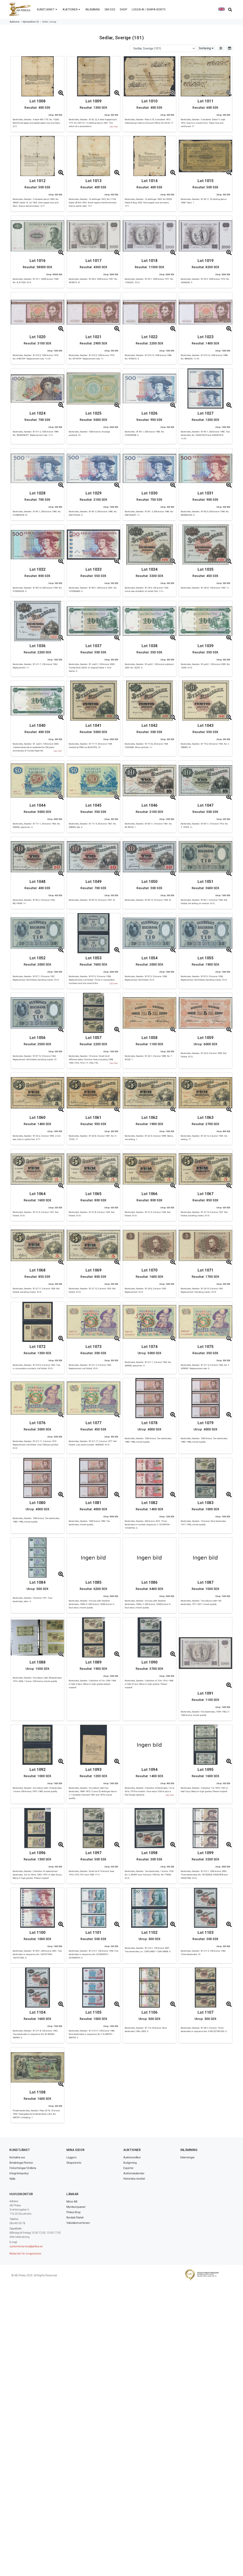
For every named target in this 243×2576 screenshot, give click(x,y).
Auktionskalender (133, 2173)
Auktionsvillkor (132, 2157)
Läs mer (114, 126)
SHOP (123, 9)
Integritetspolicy (19, 2173)
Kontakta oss (17, 2157)
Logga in (71, 2157)
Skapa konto (73, 2162)
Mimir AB (71, 2201)
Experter (128, 2168)
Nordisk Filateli (75, 2217)
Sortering (206, 48)
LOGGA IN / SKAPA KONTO (149, 9)
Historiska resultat (134, 2178)
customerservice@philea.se (26, 2246)
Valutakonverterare (78, 2222)
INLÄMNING (93, 9)
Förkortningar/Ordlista (22, 2168)
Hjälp (12, 2178)
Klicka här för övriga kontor (25, 2253)
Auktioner (14, 21)
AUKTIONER (71, 9)
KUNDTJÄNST (47, 9)
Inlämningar (187, 2157)
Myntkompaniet (75, 2206)
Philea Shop (73, 2212)
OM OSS (110, 9)
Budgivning (130, 2162)
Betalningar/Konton (21, 2162)
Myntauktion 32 (31, 21)
